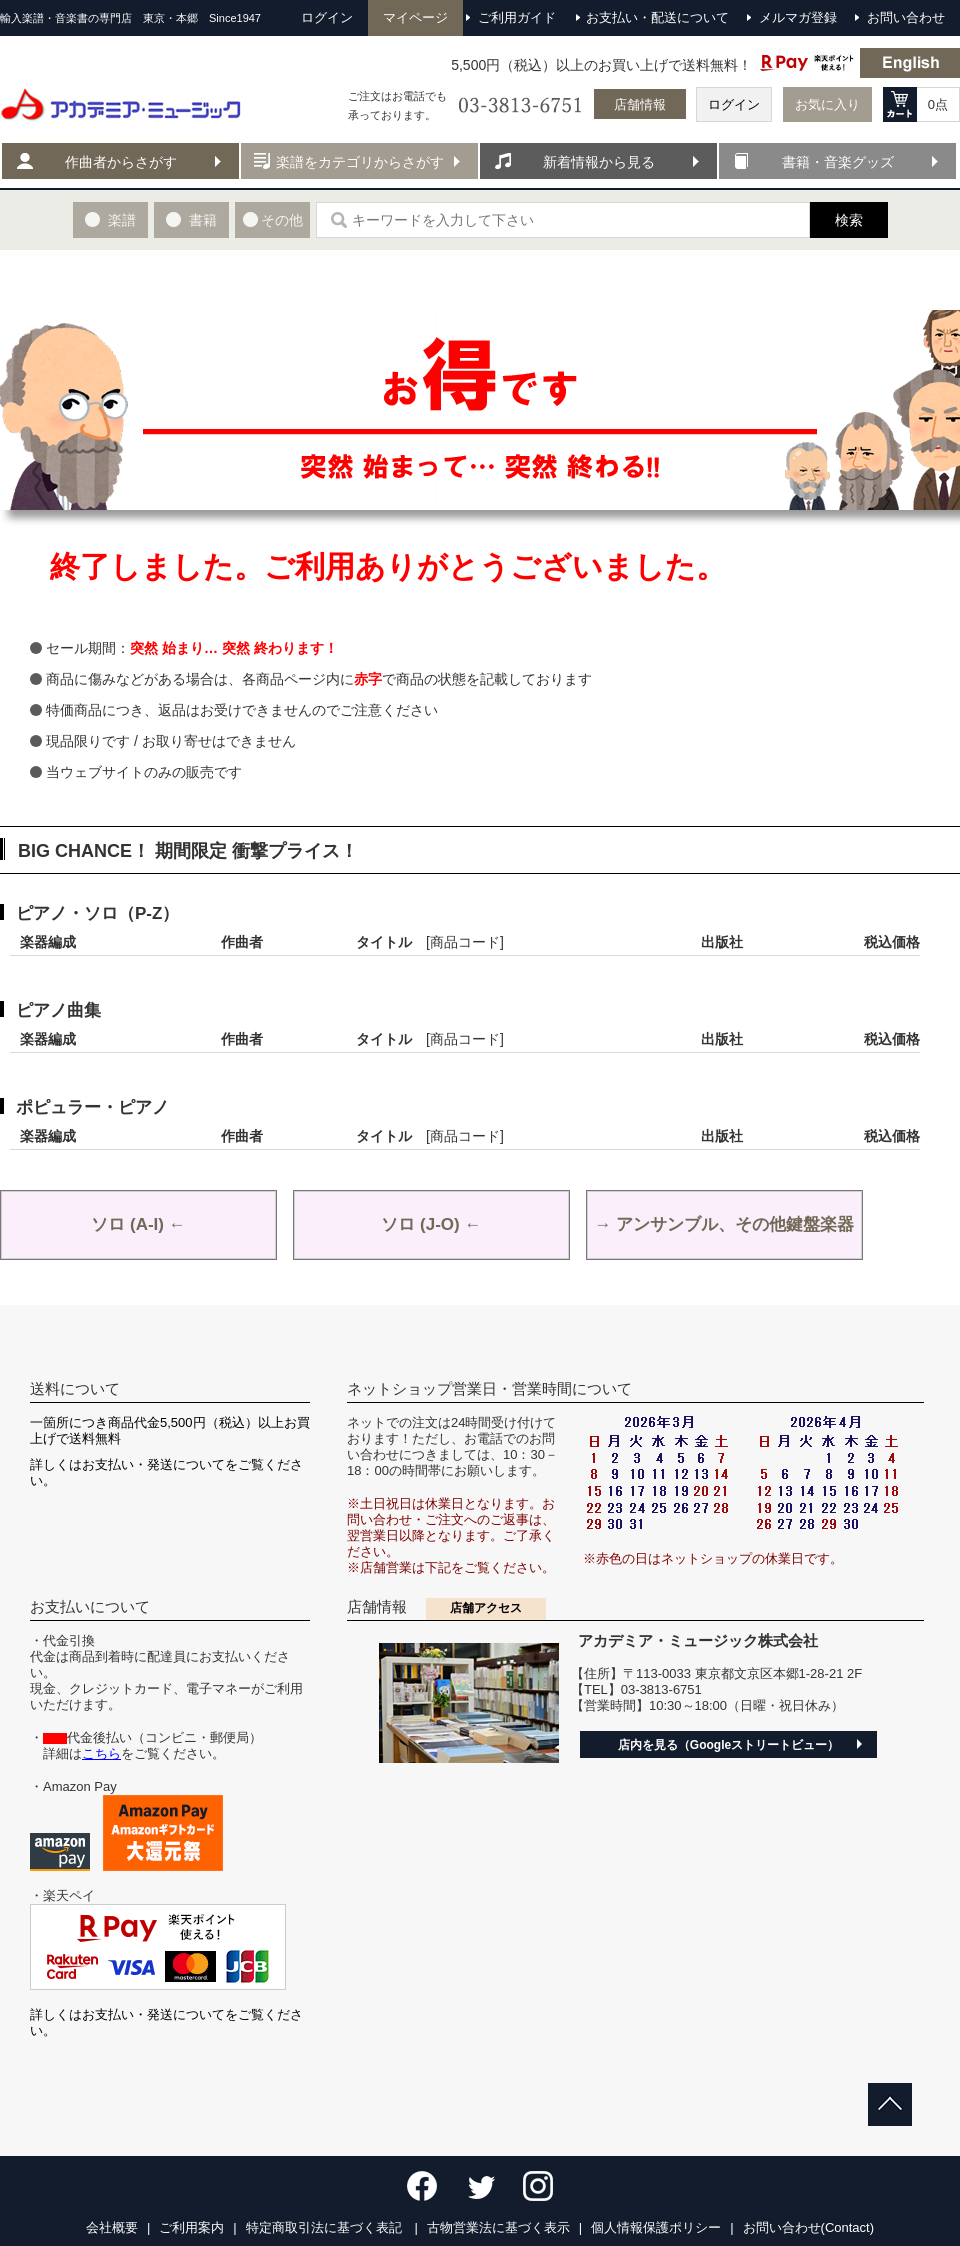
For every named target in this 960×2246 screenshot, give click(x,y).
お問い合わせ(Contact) (808, 2227)
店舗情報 (640, 104)
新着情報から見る (599, 162)
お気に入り (827, 104)
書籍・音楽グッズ (838, 162)
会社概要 (112, 2227)
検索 (849, 220)
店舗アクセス (486, 1608)
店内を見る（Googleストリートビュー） (728, 1745)
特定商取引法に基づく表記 (326, 2227)
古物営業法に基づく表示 (498, 2227)
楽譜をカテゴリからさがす (360, 162)
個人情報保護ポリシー (656, 2227)
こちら (101, 1753)
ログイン (734, 104)
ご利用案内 (191, 2227)
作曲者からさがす (121, 162)
